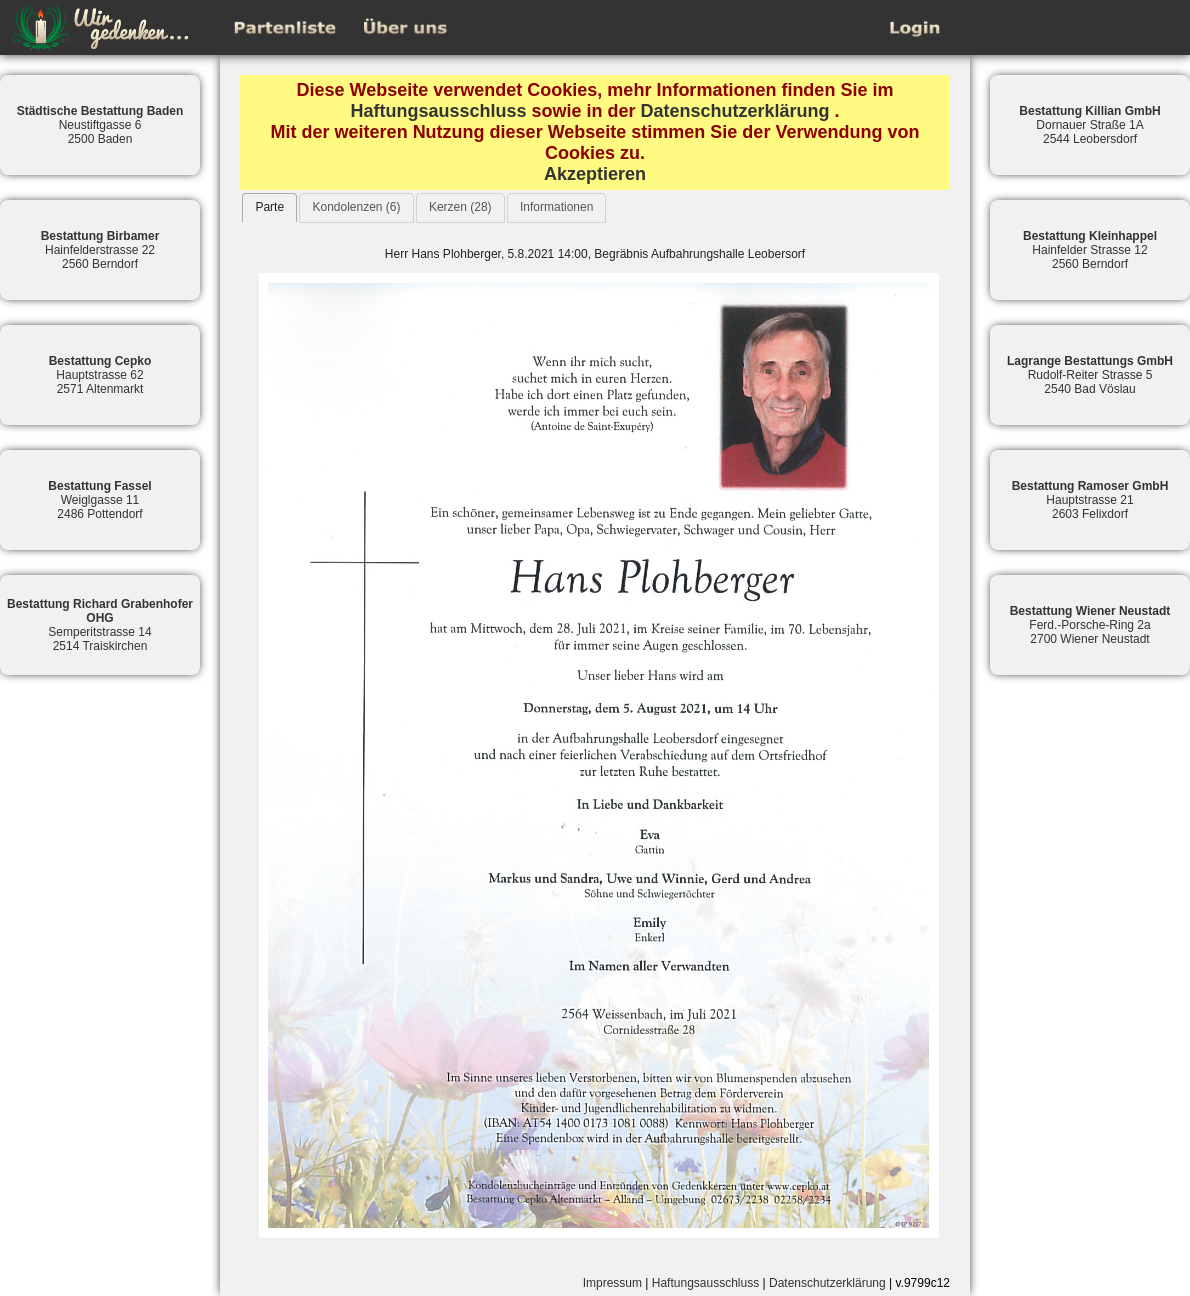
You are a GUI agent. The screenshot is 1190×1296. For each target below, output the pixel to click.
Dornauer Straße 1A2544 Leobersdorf (1089, 125)
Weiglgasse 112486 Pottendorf (99, 500)
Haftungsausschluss (438, 111)
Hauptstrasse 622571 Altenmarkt (100, 375)
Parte (269, 207)
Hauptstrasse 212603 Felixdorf (1090, 500)
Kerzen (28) (460, 207)
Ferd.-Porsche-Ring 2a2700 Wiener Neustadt (1090, 625)
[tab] (269, 207)
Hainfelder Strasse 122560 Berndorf (1090, 250)
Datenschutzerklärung (735, 111)
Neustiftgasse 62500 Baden (100, 125)
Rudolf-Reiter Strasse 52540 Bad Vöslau (1090, 375)
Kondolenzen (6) (356, 207)
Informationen (556, 207)
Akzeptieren (595, 174)
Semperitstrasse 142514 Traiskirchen (100, 625)
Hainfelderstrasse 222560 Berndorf (100, 250)
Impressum (612, 1283)
